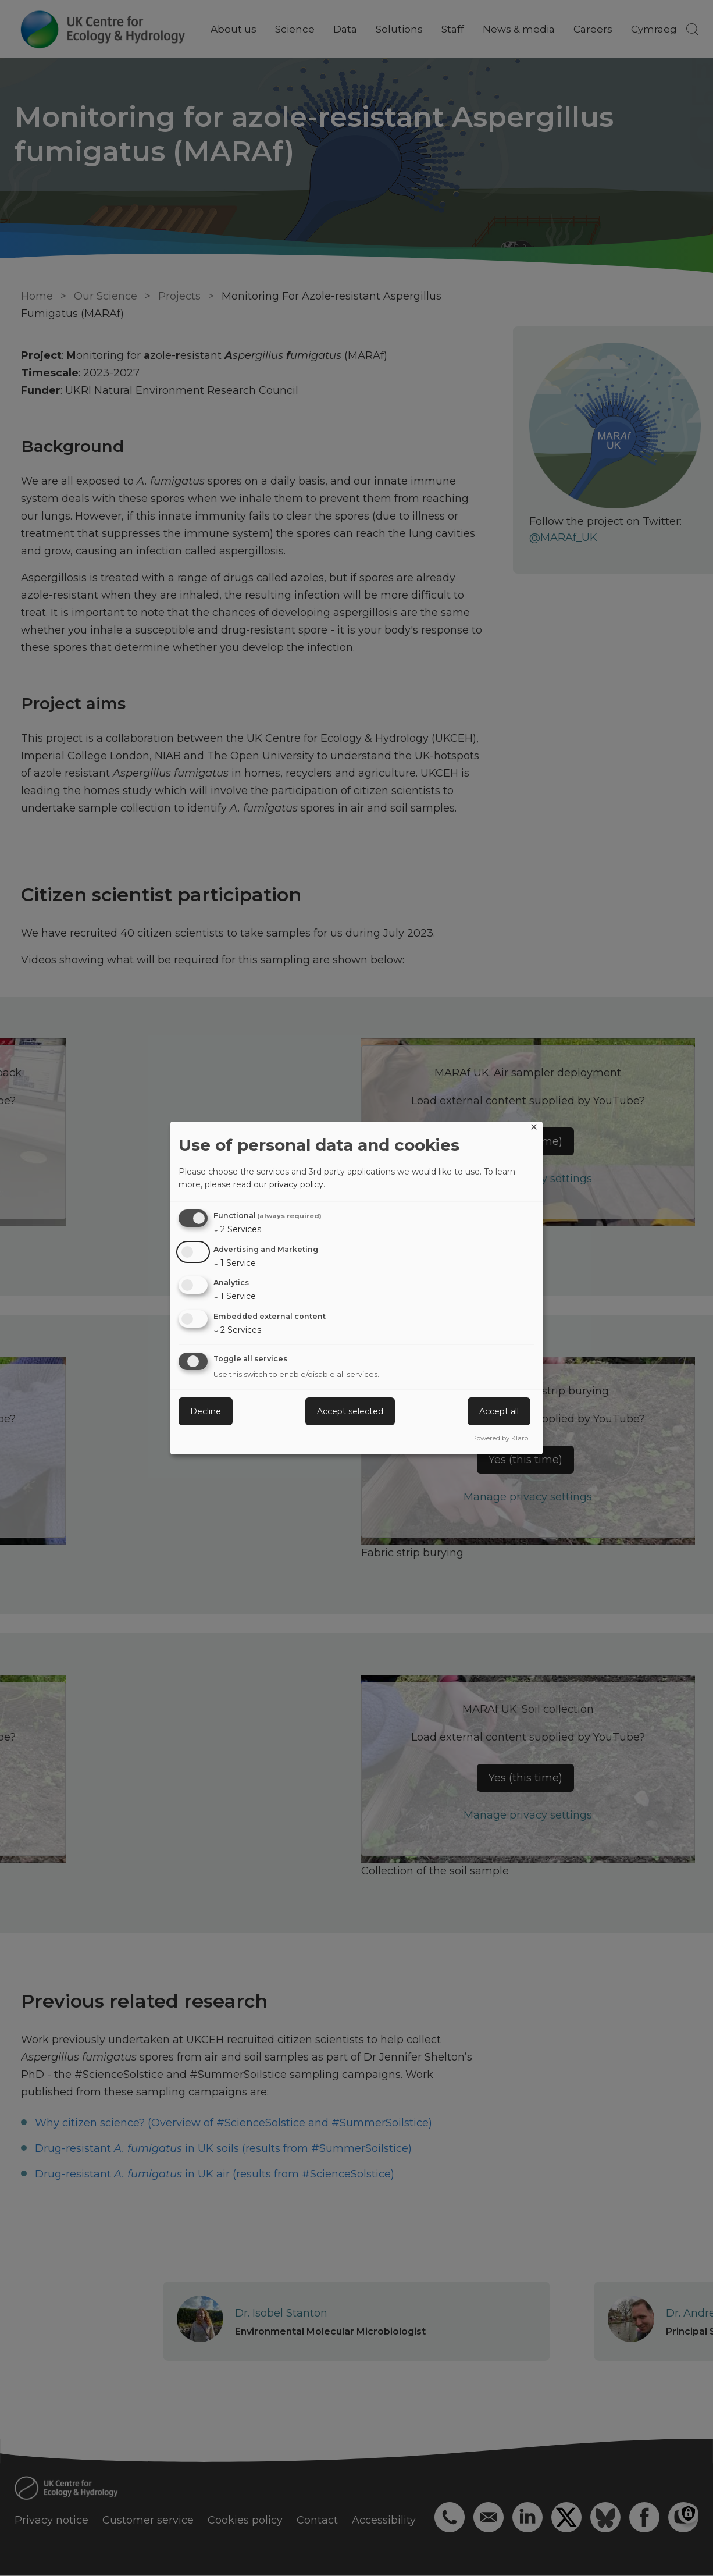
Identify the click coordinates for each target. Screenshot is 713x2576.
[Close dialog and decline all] (534, 1129)
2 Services (237, 1229)
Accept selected (350, 1411)
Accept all (499, 1411)
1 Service (234, 1263)
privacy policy (296, 1184)
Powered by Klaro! (501, 1438)
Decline (205, 1411)
